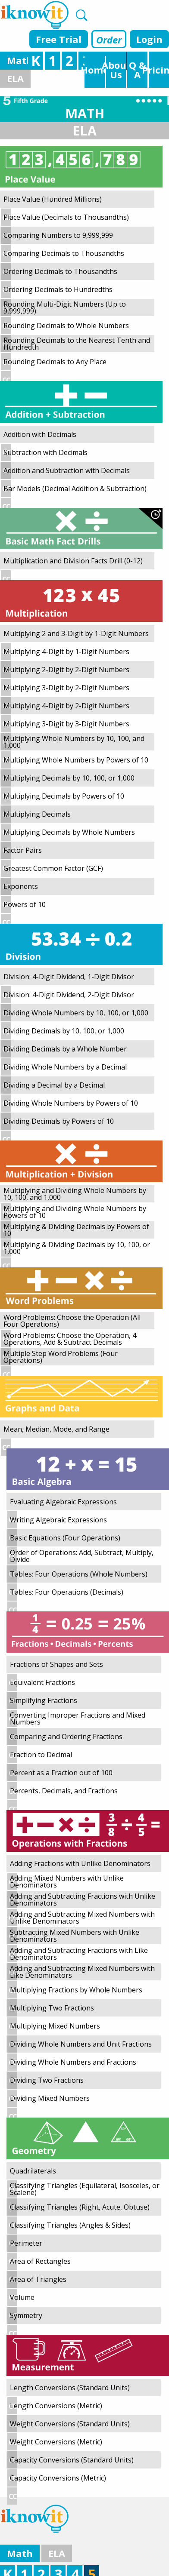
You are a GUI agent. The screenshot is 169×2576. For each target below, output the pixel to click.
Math (20, 60)
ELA (15, 78)
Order (109, 39)
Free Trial (58, 39)
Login (149, 39)
